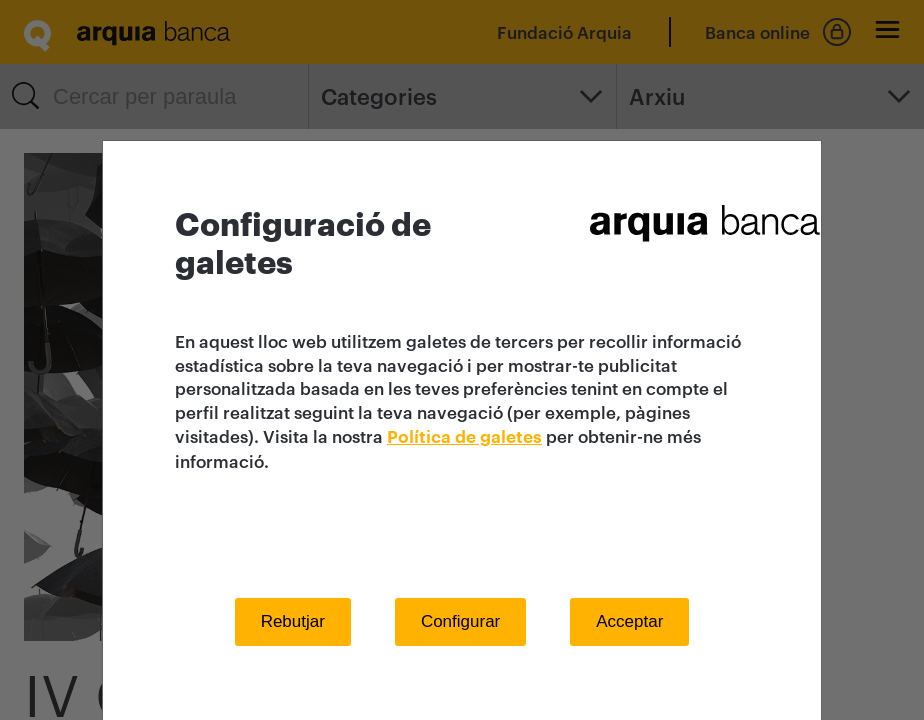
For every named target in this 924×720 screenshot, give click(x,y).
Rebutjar (293, 621)
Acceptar (629, 621)
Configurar (460, 621)
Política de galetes (464, 437)
